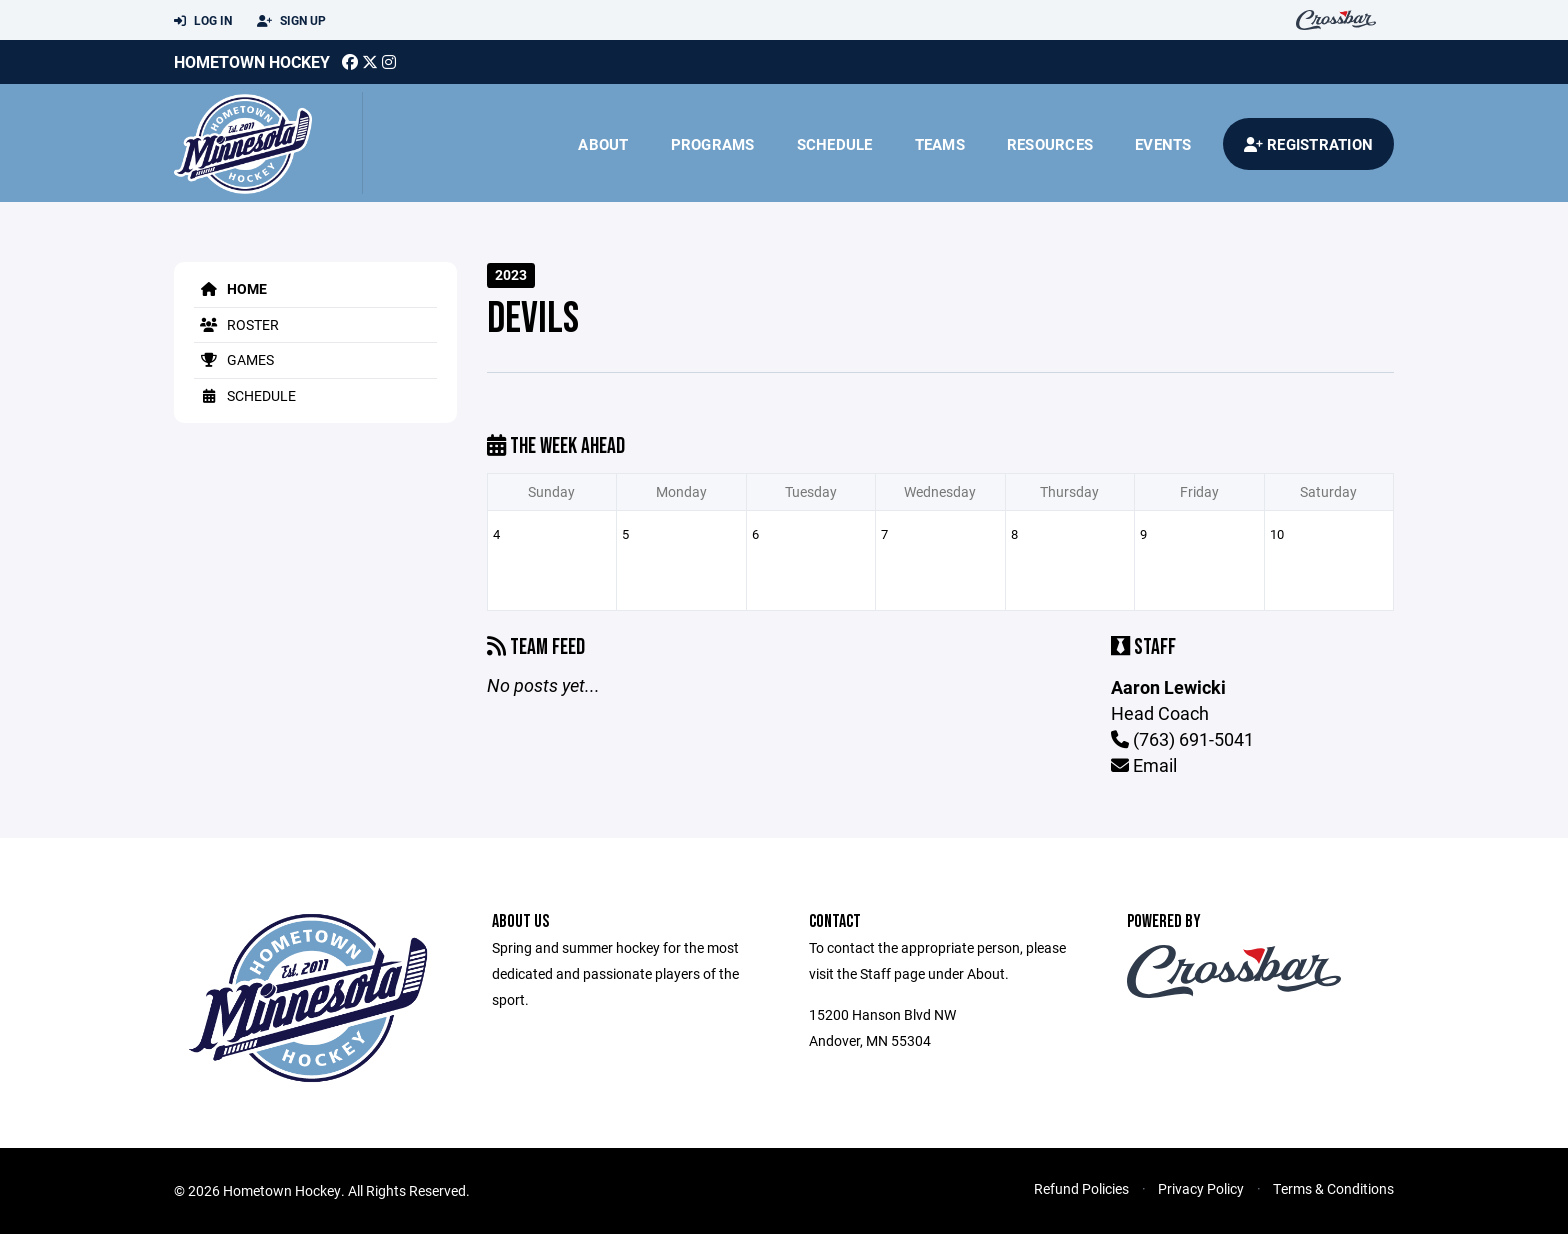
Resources (1050, 144)
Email (1144, 765)
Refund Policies (1081, 1188)
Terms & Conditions (1333, 1188)
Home (230, 288)
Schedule (835, 144)
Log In (203, 21)
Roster (236, 324)
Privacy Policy (1201, 1188)
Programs (713, 144)
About (603, 144)
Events (1163, 144)
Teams (940, 144)
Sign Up (291, 21)
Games (234, 359)
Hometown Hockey (252, 61)
